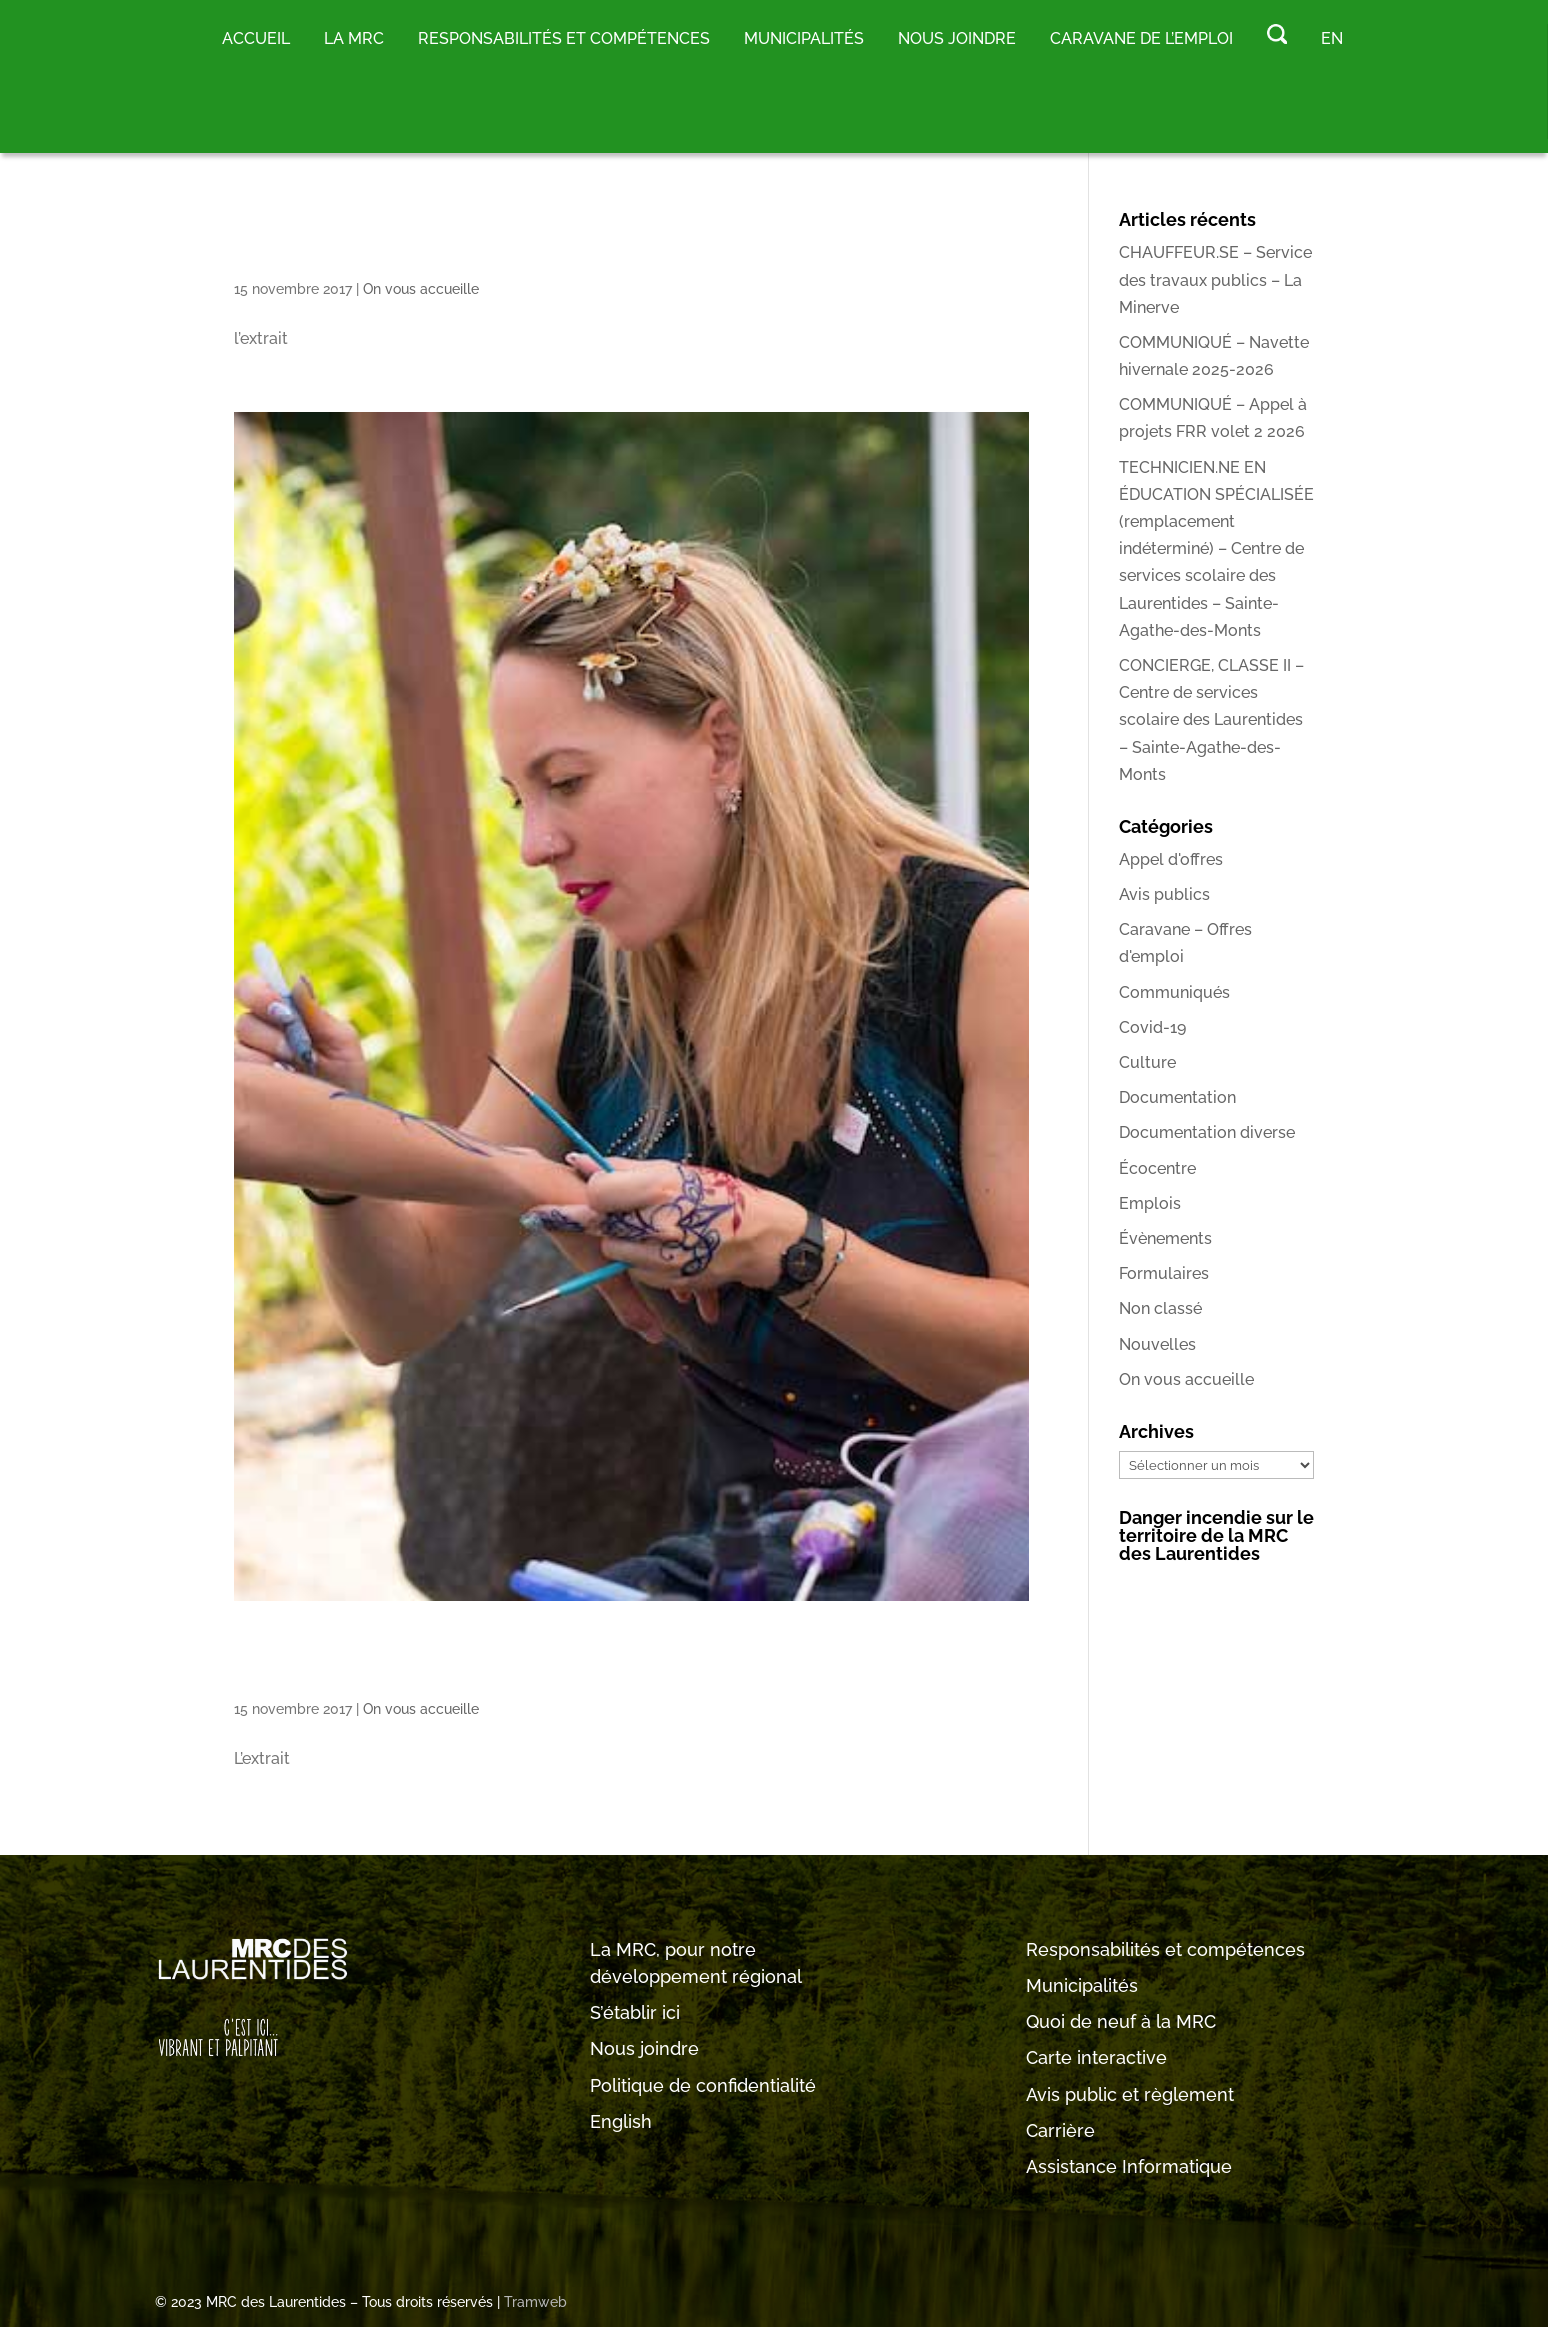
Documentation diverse (1207, 1132)
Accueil (256, 38)
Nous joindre (957, 38)
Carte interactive (1096, 2057)
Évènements (1165, 1238)
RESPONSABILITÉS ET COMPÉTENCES (564, 38)
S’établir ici (635, 2012)
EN (1332, 38)
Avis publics (1164, 894)
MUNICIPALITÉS (804, 38)
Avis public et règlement (1130, 2094)
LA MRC (354, 38)
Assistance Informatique (1129, 2166)
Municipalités (1082, 1985)
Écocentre (1157, 1168)
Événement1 (389, 1658)
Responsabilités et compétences (1165, 1949)
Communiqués (1174, 992)
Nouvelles (1157, 1344)
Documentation (1177, 1097)
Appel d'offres (1171, 859)
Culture (1147, 1062)
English (621, 2121)
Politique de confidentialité (703, 2085)
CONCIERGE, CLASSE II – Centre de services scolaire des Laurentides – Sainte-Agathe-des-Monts (1211, 720)
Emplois (1150, 1203)
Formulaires (1164, 1273)
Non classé (1160, 1308)
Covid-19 (1152, 1027)
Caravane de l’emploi (1141, 38)
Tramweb (535, 2302)
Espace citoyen (425, 238)
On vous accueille (421, 289)
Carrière (1060, 2130)
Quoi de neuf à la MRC (1121, 2021)
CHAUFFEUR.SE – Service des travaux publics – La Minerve (1215, 279)
